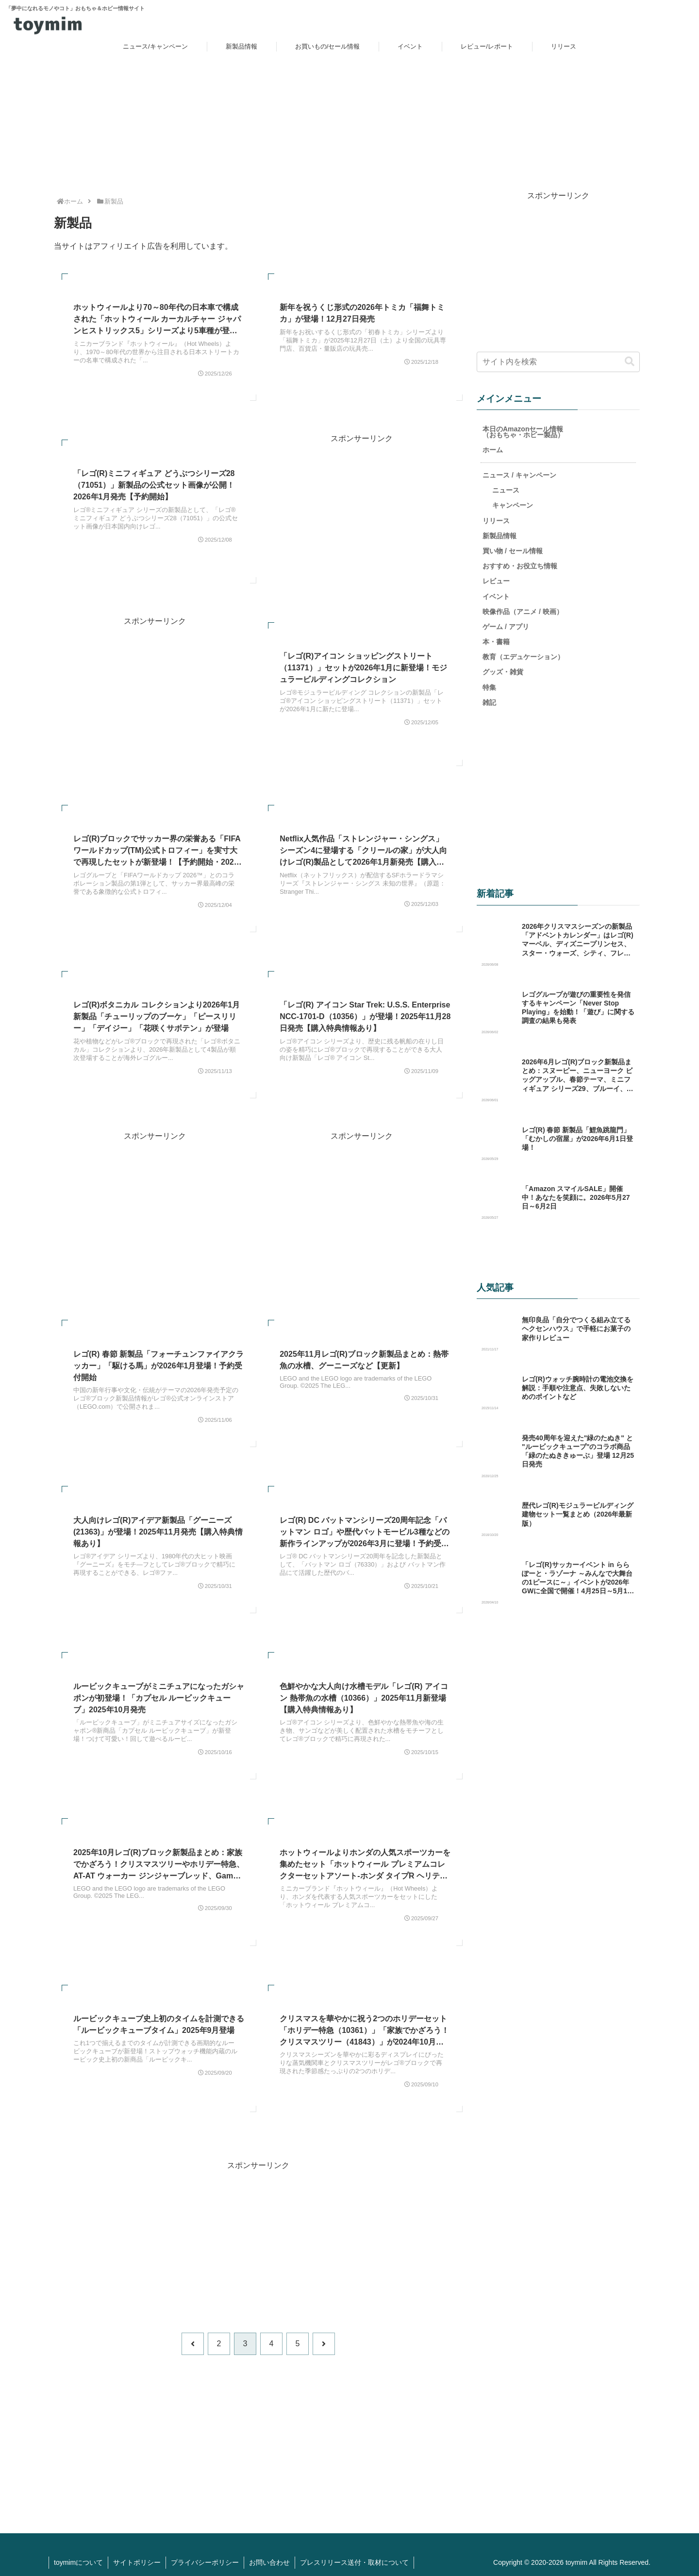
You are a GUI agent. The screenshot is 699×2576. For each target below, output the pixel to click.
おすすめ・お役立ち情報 (520, 565)
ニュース (505, 490)
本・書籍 (496, 641)
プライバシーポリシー (205, 2562)
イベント (496, 596)
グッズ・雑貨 (503, 671)
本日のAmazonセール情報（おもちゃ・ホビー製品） (523, 431)
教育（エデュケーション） (523, 656)
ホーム (493, 449)
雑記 (489, 702)
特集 (489, 687)
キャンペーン (512, 505)
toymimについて (78, 2562)
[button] (629, 361)
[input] (558, 361)
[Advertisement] (361, 513)
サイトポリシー (137, 2562)
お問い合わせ (269, 2562)
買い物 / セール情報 (513, 550)
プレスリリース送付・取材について (354, 2562)
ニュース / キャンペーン (519, 474)
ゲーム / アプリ (506, 626)
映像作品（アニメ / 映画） (523, 611)
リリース (496, 520)
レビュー (496, 580)
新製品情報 (499, 535)
